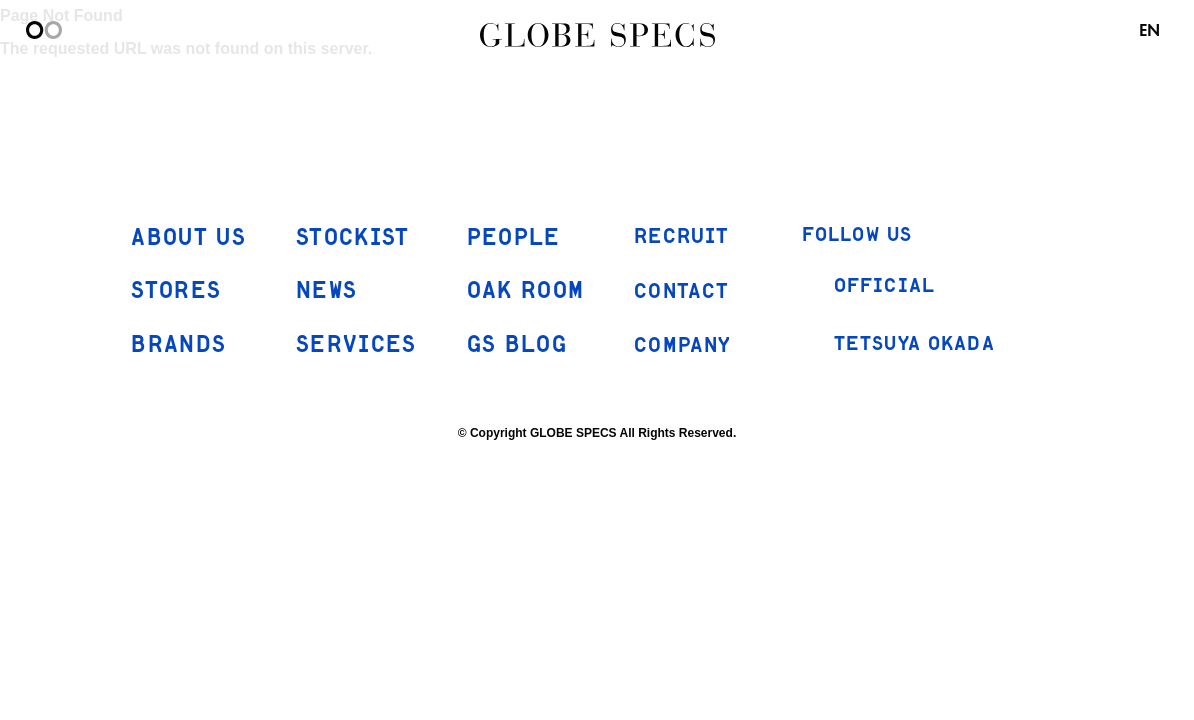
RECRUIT (681, 237)
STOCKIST (353, 238)
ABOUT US (188, 238)
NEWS (326, 292)
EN (1149, 30)
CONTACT (681, 291)
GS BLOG (517, 345)
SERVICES (356, 345)
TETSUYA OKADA (898, 344)
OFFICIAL (868, 287)
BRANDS (178, 345)
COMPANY (682, 346)
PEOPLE (514, 238)
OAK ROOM (526, 292)
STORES (176, 292)
